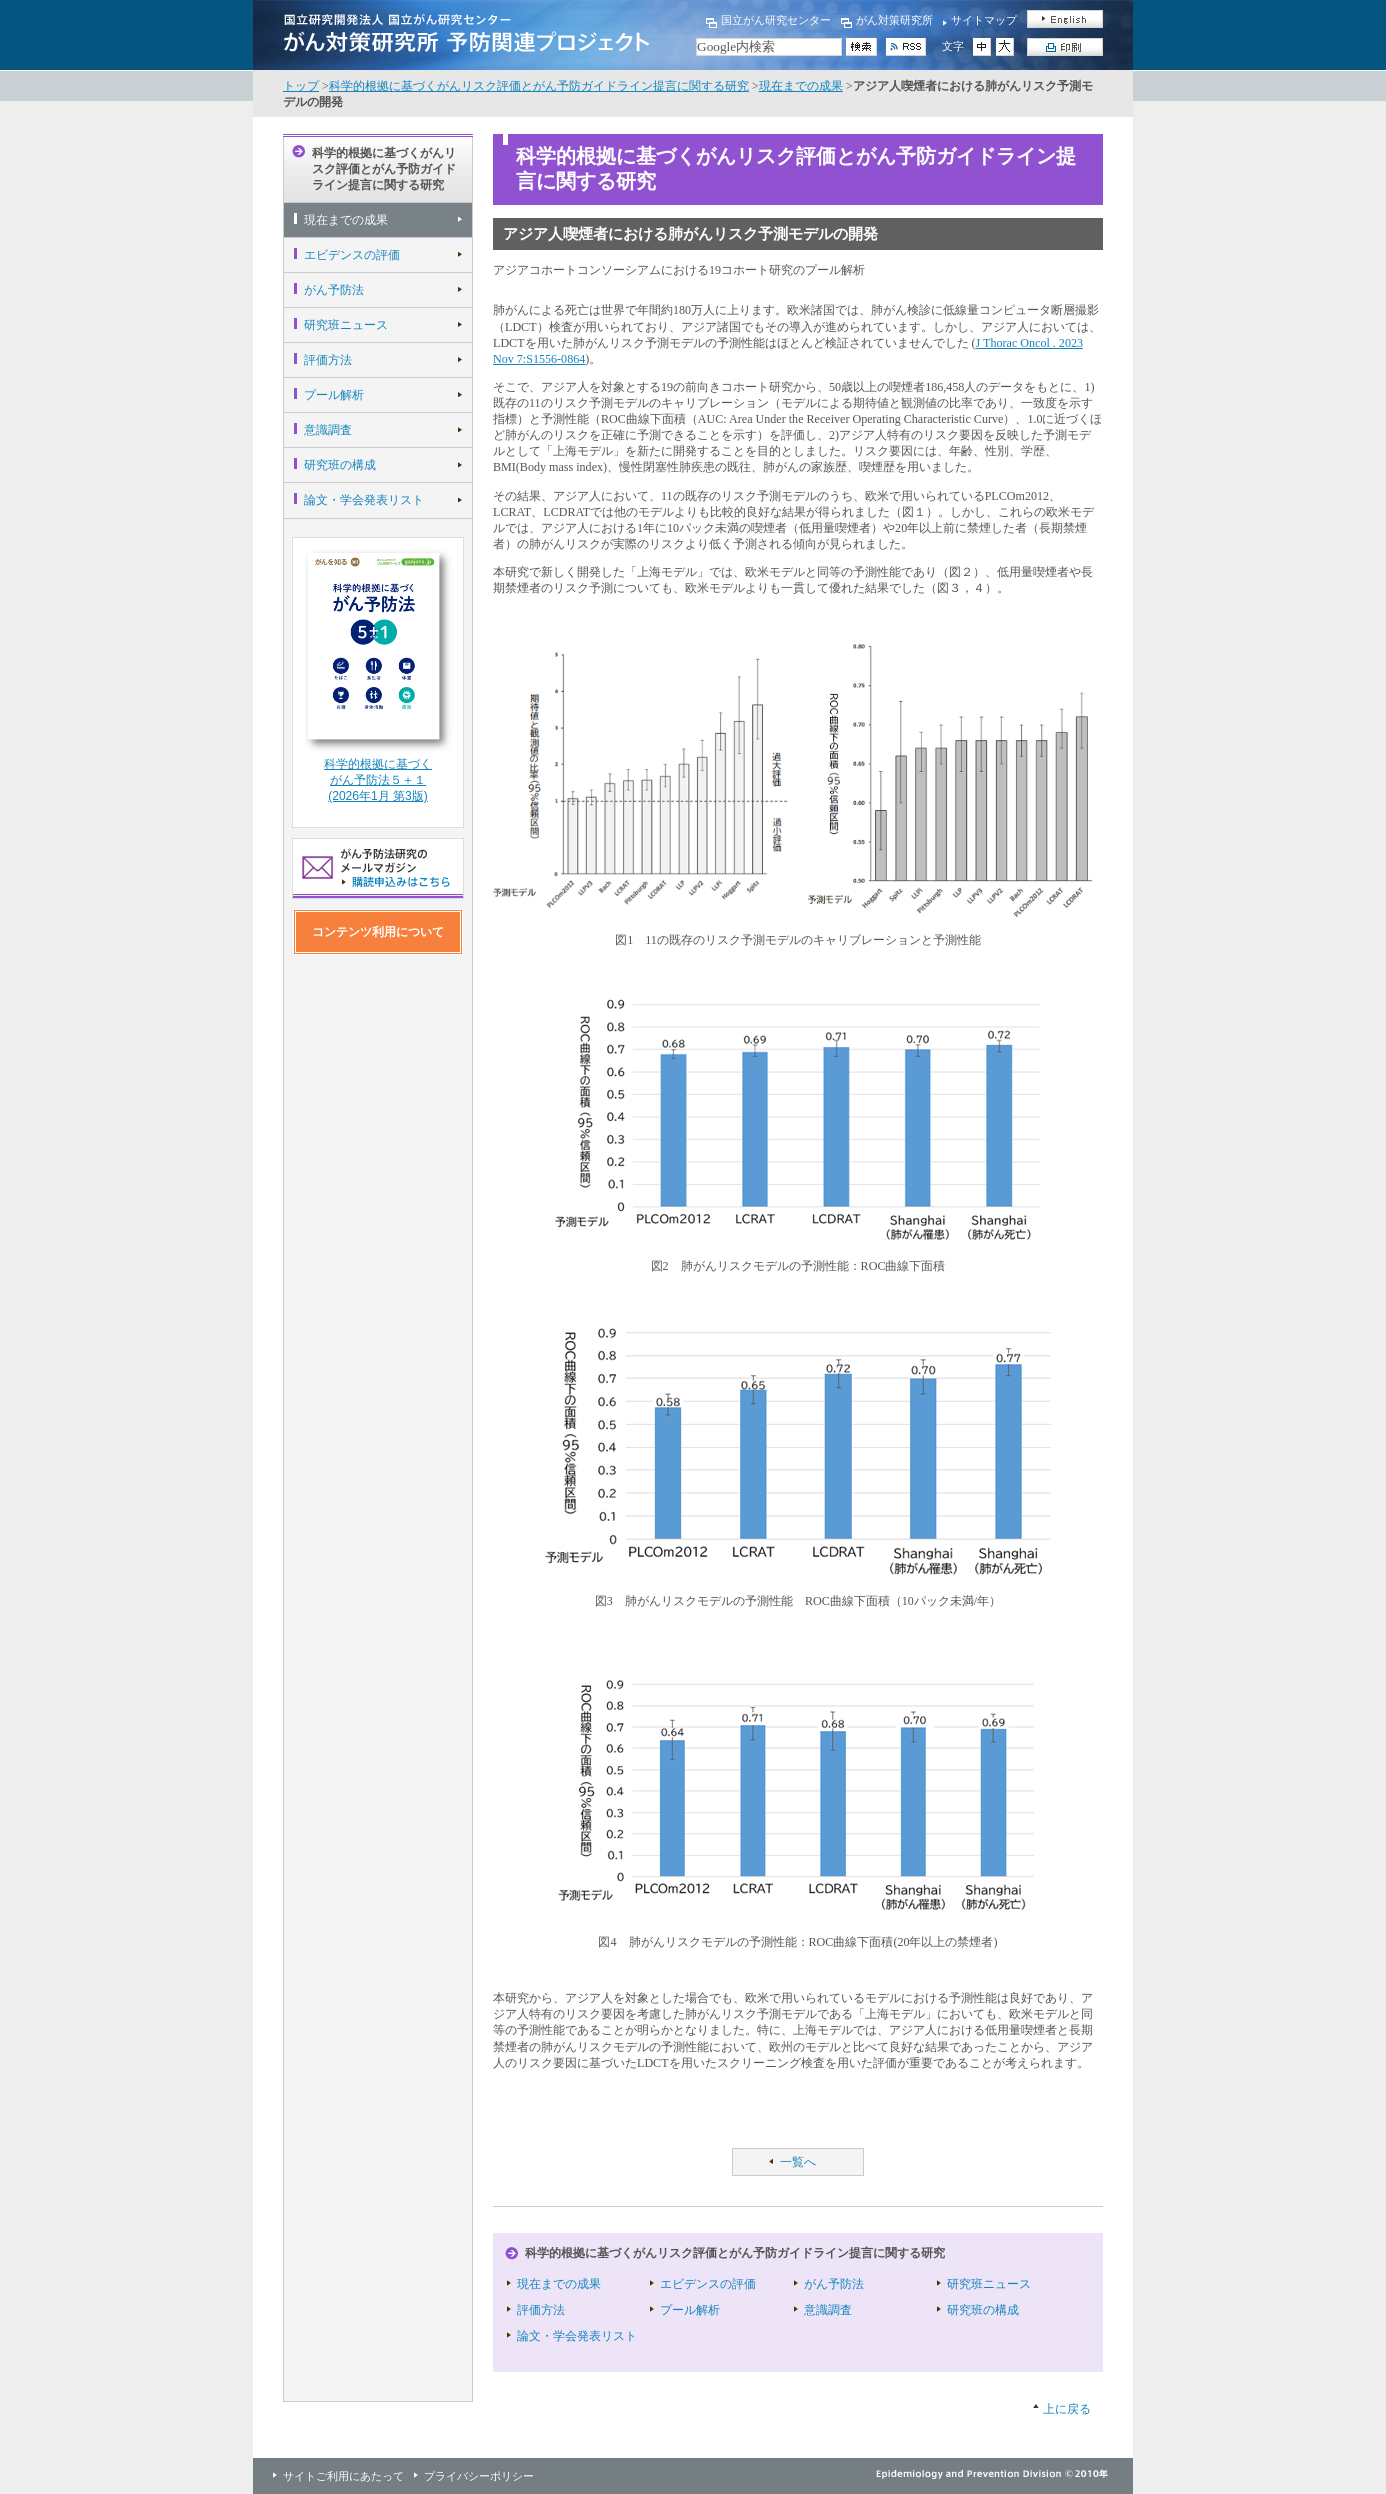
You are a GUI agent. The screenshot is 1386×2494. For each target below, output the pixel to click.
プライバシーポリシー (479, 2476)
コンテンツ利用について (378, 932)
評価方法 (328, 360)
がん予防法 (334, 290)
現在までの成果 (801, 86)
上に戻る (1067, 2409)
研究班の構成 (340, 465)
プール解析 (334, 395)
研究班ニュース (346, 325)
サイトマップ (984, 20)
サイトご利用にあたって (343, 2476)
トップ (301, 86)
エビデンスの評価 (352, 255)
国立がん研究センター (776, 20)
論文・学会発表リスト (364, 500)
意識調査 (328, 430)
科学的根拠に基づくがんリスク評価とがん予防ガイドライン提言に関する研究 (539, 86)
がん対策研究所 (894, 20)
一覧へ (798, 2162)
